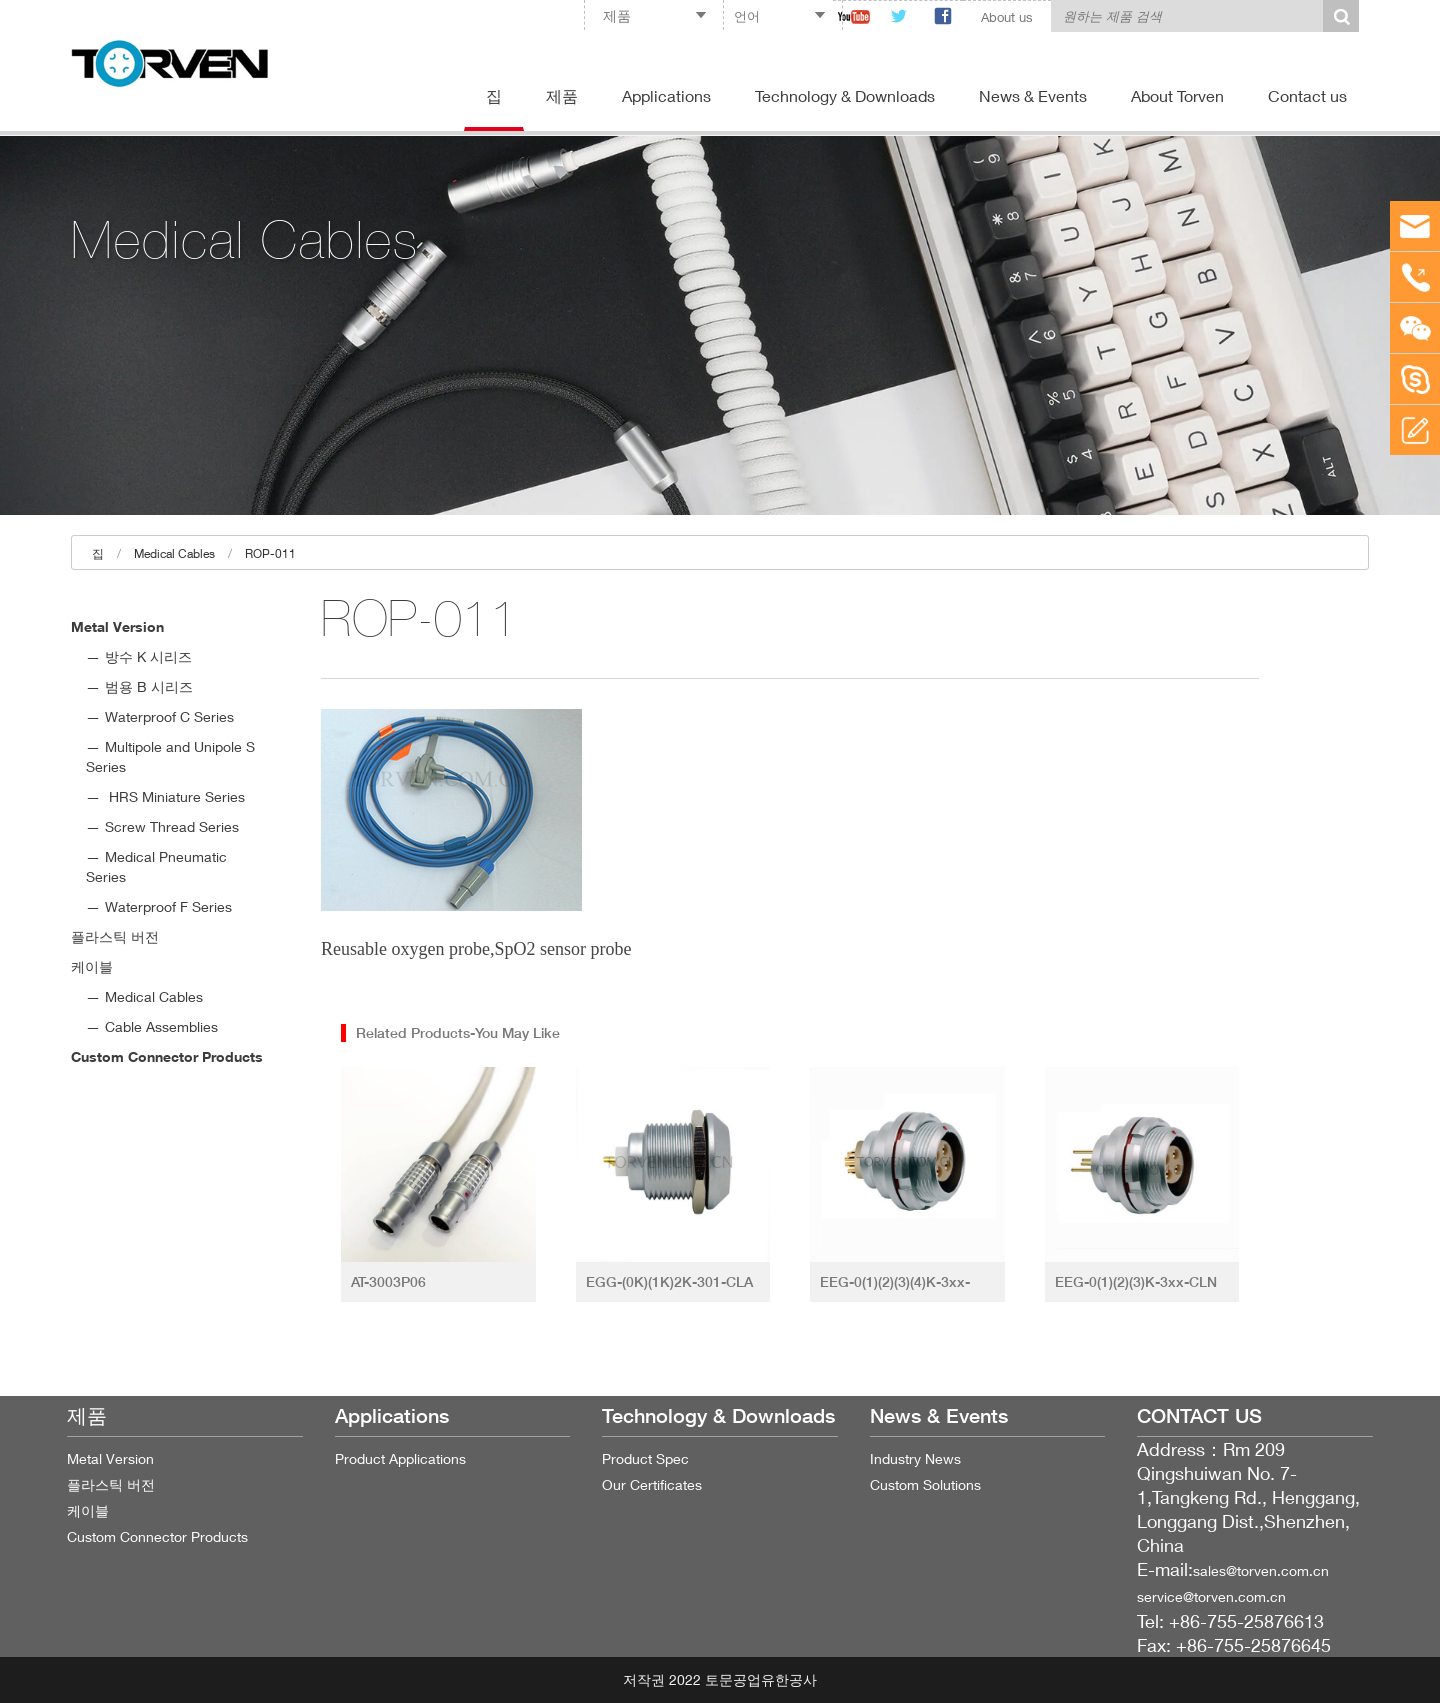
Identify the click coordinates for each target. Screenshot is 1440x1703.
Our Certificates (652, 1484)
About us (1007, 17)
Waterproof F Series (168, 906)
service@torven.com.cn (1211, 1596)
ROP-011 (270, 553)
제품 (562, 95)
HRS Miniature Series (175, 796)
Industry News (915, 1458)
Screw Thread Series (172, 826)
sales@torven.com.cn (1261, 1570)
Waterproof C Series (169, 716)
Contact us (1307, 95)
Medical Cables (174, 553)
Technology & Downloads (845, 95)
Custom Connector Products (167, 1056)
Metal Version (117, 626)
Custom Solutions (925, 1484)
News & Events (1033, 95)
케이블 (92, 966)
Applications (666, 95)
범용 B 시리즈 (149, 686)
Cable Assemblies (161, 1026)
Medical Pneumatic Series (156, 866)
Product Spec (645, 1458)
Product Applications (400, 1458)
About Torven (1177, 95)
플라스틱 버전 (115, 936)
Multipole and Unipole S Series (170, 756)
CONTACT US (1199, 1416)
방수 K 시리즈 (148, 656)
